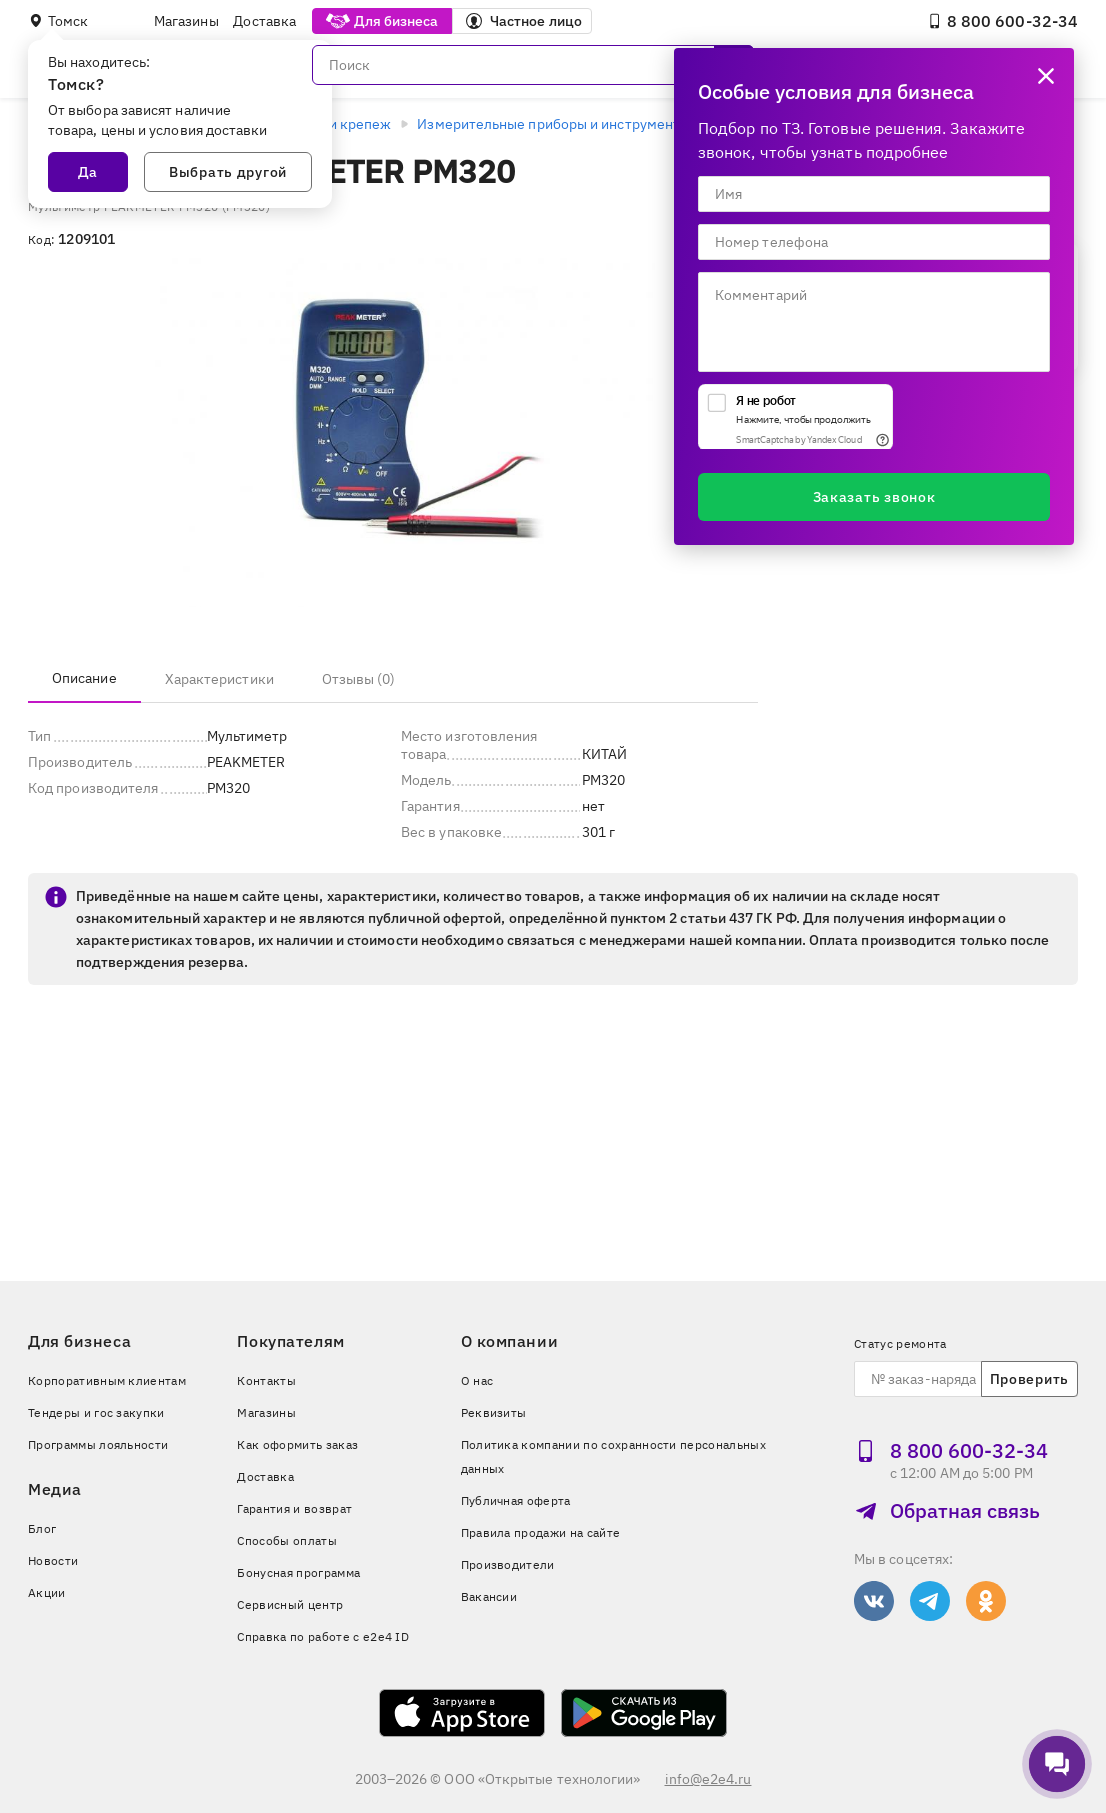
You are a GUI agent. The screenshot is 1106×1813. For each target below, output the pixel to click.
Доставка (264, 21)
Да (88, 172)
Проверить (1029, 1379)
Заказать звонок (874, 497)
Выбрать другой (228, 172)
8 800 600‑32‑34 (1002, 21)
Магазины (186, 21)
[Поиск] (533, 65)
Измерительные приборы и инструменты (553, 124)
